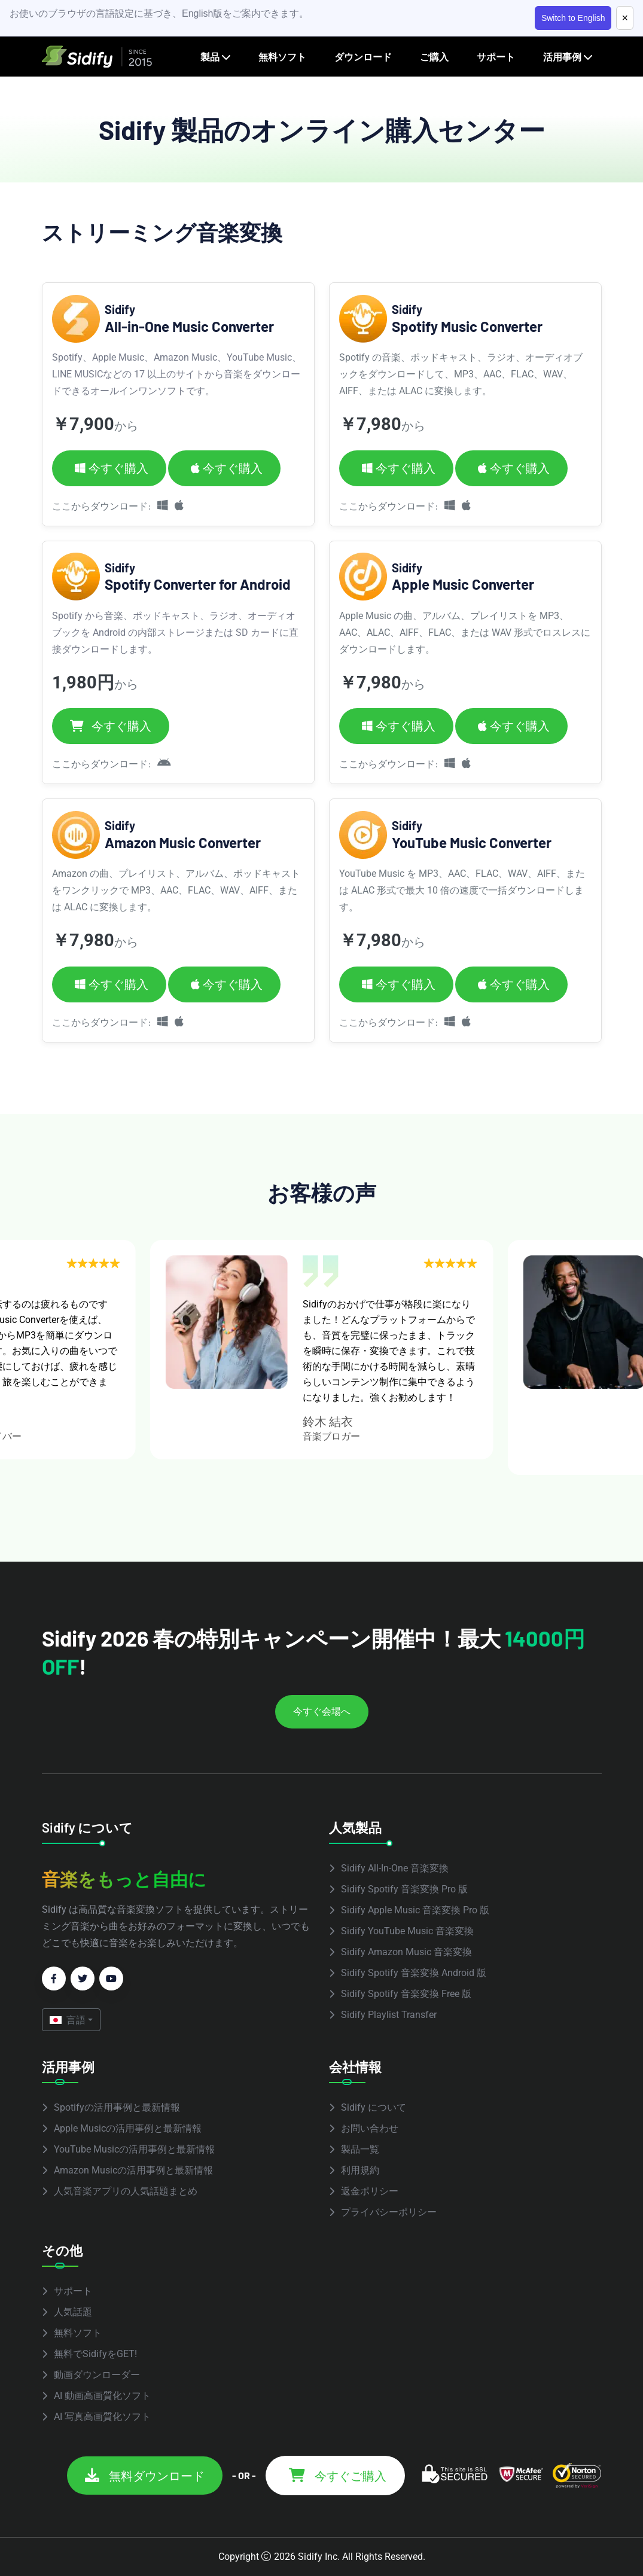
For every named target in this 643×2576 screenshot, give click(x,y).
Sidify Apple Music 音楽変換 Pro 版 (415, 1910)
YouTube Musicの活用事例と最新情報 (134, 2149)
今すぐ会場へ (322, 1711)
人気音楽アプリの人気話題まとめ (125, 2191)
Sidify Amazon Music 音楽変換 (406, 1952)
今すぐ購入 (111, 468)
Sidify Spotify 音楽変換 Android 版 (413, 1973)
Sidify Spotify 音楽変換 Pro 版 (404, 1889)
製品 (210, 56)
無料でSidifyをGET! (95, 2353)
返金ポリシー (369, 2191)
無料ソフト (282, 56)
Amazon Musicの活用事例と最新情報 (133, 2170)
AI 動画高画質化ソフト (102, 2395)
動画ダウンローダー (97, 2374)
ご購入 (434, 56)
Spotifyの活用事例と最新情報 (117, 2107)
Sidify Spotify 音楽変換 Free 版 (406, 1993)
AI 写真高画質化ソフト (102, 2416)
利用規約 (360, 2170)
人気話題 (73, 2312)
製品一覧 (360, 2149)
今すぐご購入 (337, 2475)
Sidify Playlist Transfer (389, 2014)
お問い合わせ (369, 2128)
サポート (496, 56)
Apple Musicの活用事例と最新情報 (128, 2128)
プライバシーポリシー (389, 2212)
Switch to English (573, 18)
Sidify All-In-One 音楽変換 (395, 1868)
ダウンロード (363, 56)
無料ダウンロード (145, 2475)
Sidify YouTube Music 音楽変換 (407, 1931)
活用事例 (562, 56)
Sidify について (373, 2107)
